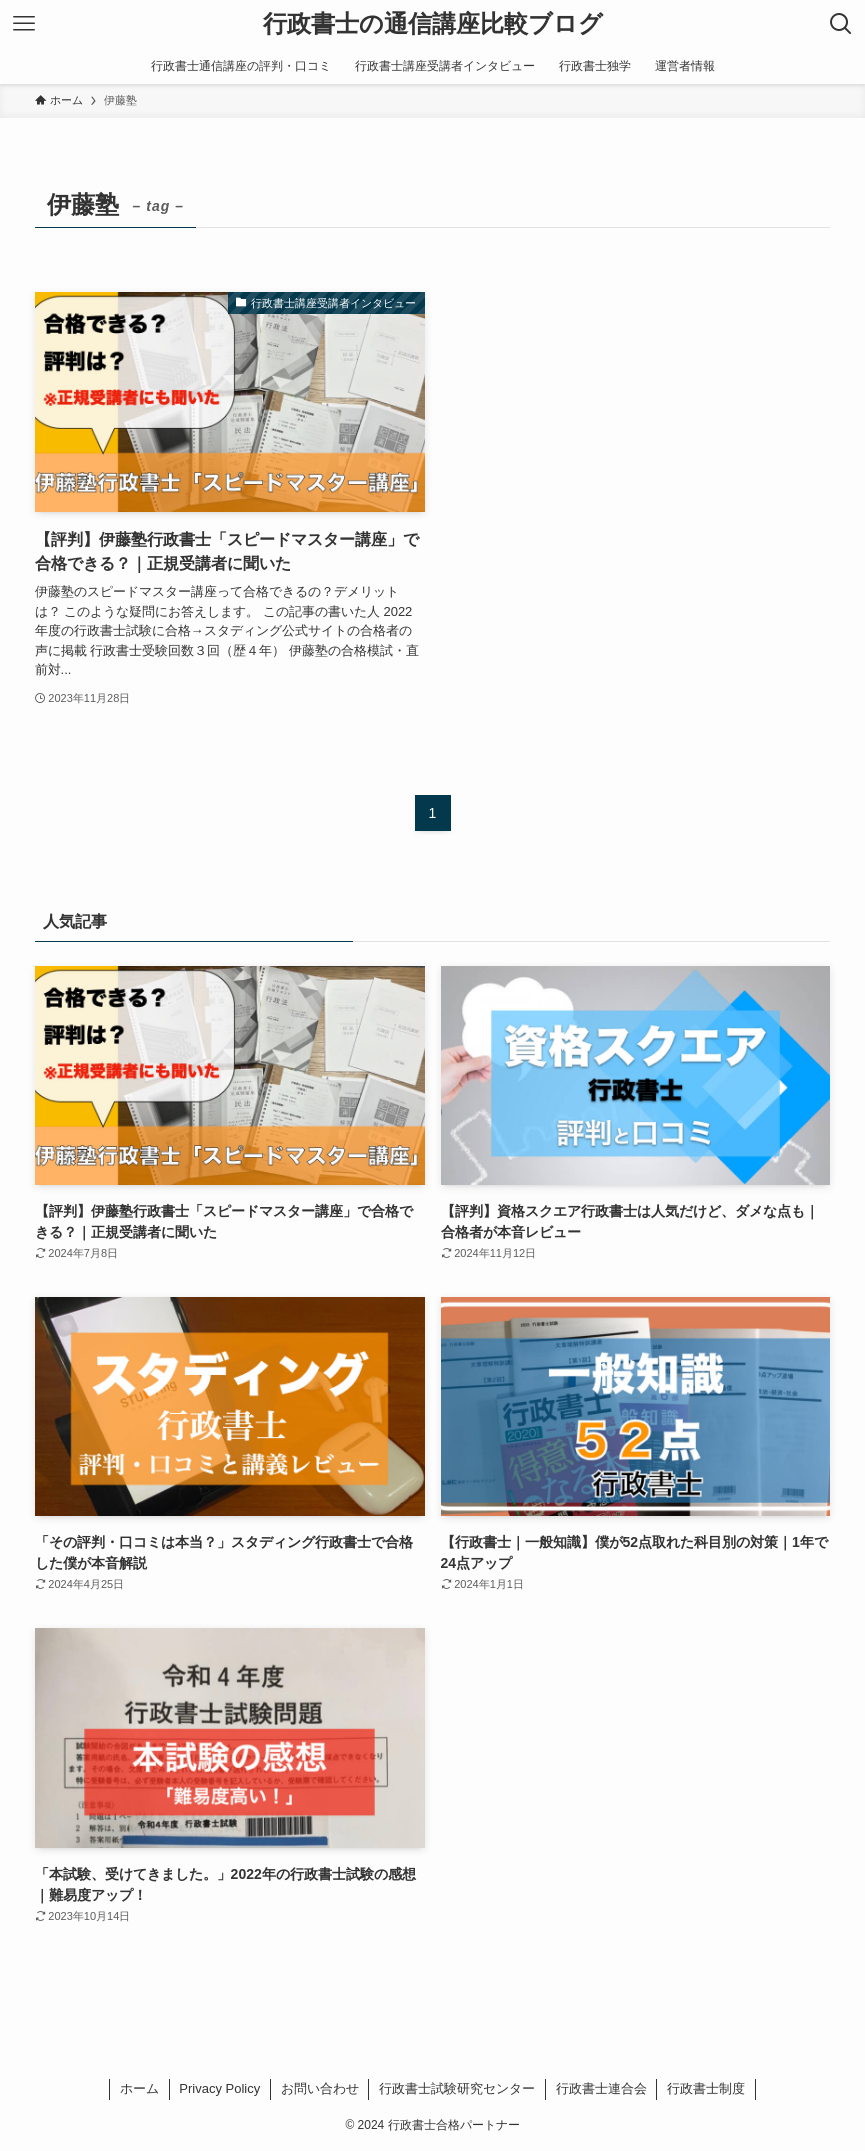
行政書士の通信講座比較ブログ (433, 24)
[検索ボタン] (841, 24)
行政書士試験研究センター (457, 2088)
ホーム (139, 2088)
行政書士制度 (706, 2088)
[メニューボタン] (24, 24)
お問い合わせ (320, 2088)
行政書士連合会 (601, 2088)
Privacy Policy (219, 2088)
